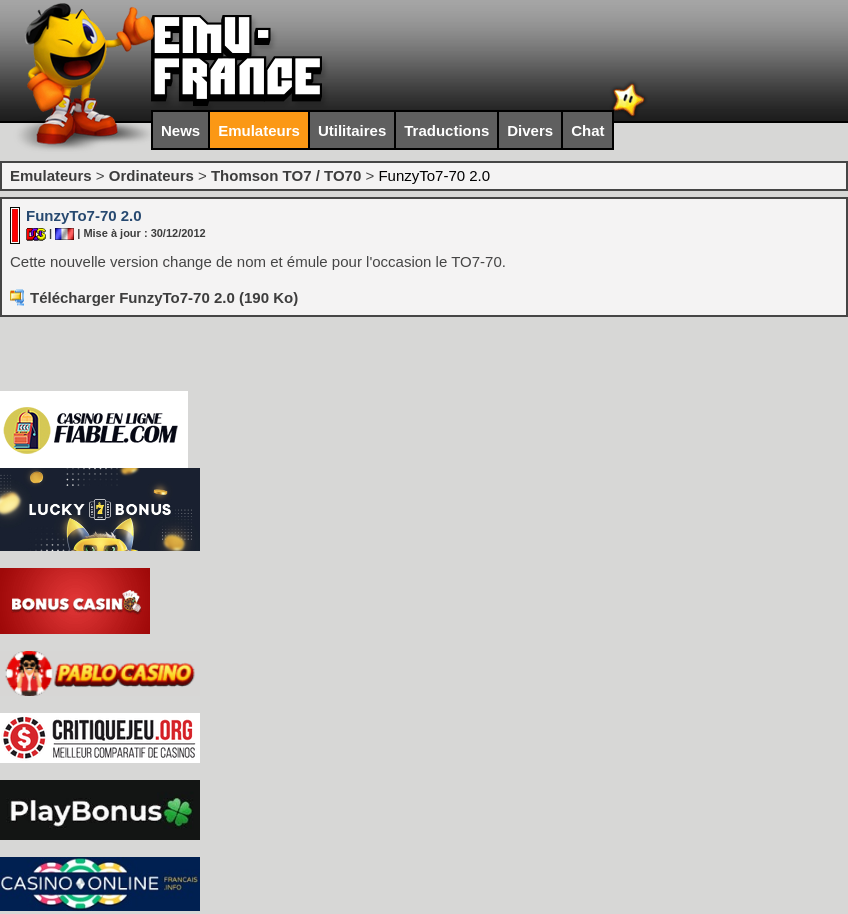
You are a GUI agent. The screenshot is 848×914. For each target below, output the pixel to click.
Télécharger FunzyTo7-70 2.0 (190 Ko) (164, 297)
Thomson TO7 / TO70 (286, 175)
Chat (587, 130)
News (180, 130)
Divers (530, 130)
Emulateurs (259, 130)
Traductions (446, 130)
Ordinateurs (151, 175)
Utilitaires (352, 130)
